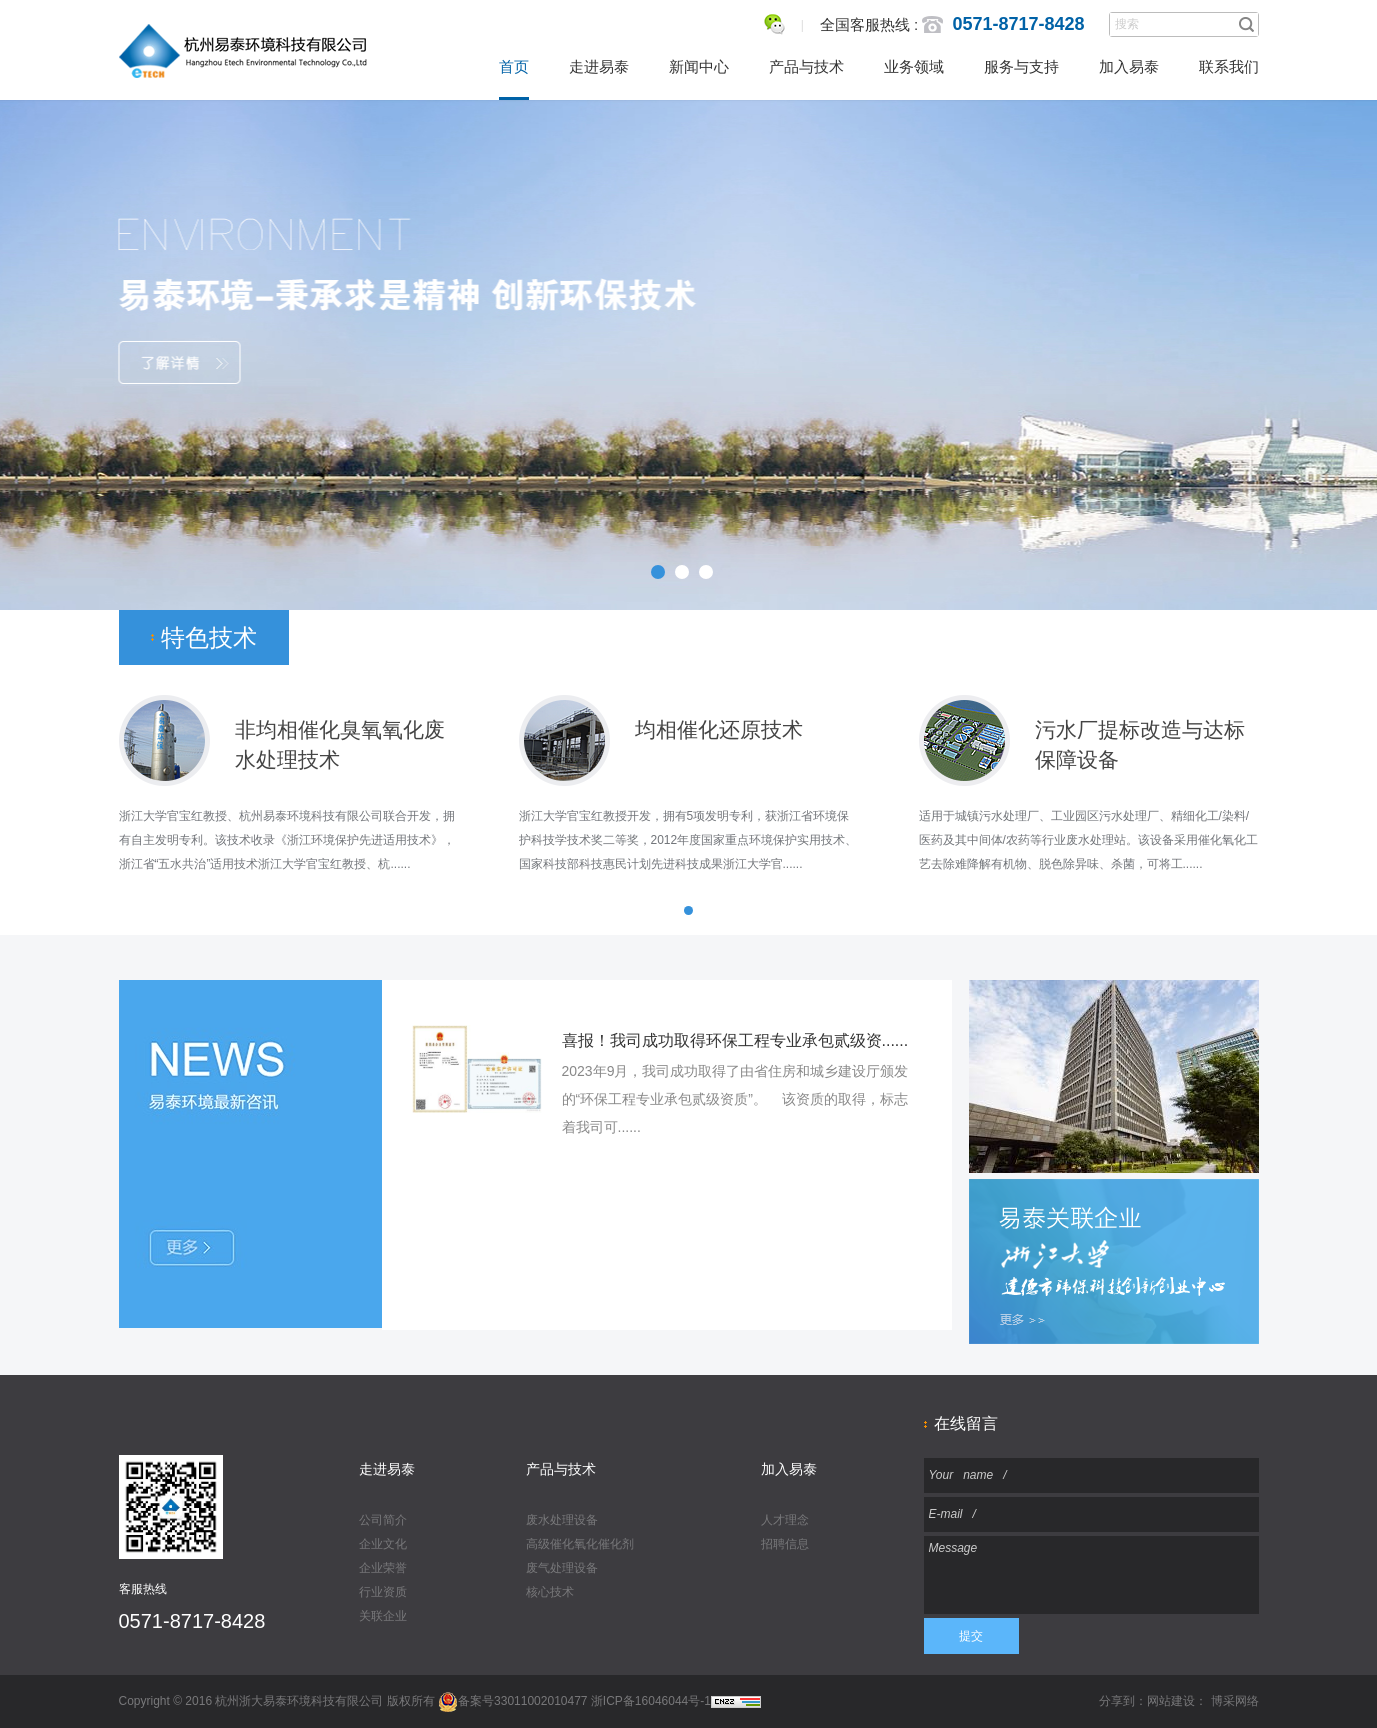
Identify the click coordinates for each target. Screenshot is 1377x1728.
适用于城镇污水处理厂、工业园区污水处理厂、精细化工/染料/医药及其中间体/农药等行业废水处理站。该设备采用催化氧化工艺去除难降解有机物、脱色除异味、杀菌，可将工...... (1088, 840)
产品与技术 (806, 66)
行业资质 (383, 1592)
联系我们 (1229, 66)
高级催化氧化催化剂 (580, 1544)
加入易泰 (1129, 66)
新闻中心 (699, 66)
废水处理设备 (562, 1520)
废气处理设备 (562, 1568)
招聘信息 (785, 1544)
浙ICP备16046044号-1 (651, 1701)
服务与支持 (1021, 66)
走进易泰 (599, 66)
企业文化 (383, 1544)
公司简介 (383, 1520)
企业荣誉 (383, 1568)
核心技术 (550, 1592)
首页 (514, 66)
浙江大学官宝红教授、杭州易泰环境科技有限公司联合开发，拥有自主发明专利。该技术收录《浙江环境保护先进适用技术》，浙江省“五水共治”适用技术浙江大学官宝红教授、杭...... (287, 840)
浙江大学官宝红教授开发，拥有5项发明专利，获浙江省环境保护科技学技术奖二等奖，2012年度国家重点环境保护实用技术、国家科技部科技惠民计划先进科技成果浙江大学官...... (688, 840)
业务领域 (914, 66)
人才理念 (785, 1520)
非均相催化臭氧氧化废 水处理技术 (340, 731)
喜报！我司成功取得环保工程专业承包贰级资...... (735, 1040)
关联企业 (383, 1616)
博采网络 (1235, 1701)
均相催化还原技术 (719, 729)
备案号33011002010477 (512, 1701)
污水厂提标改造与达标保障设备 (1140, 731)
